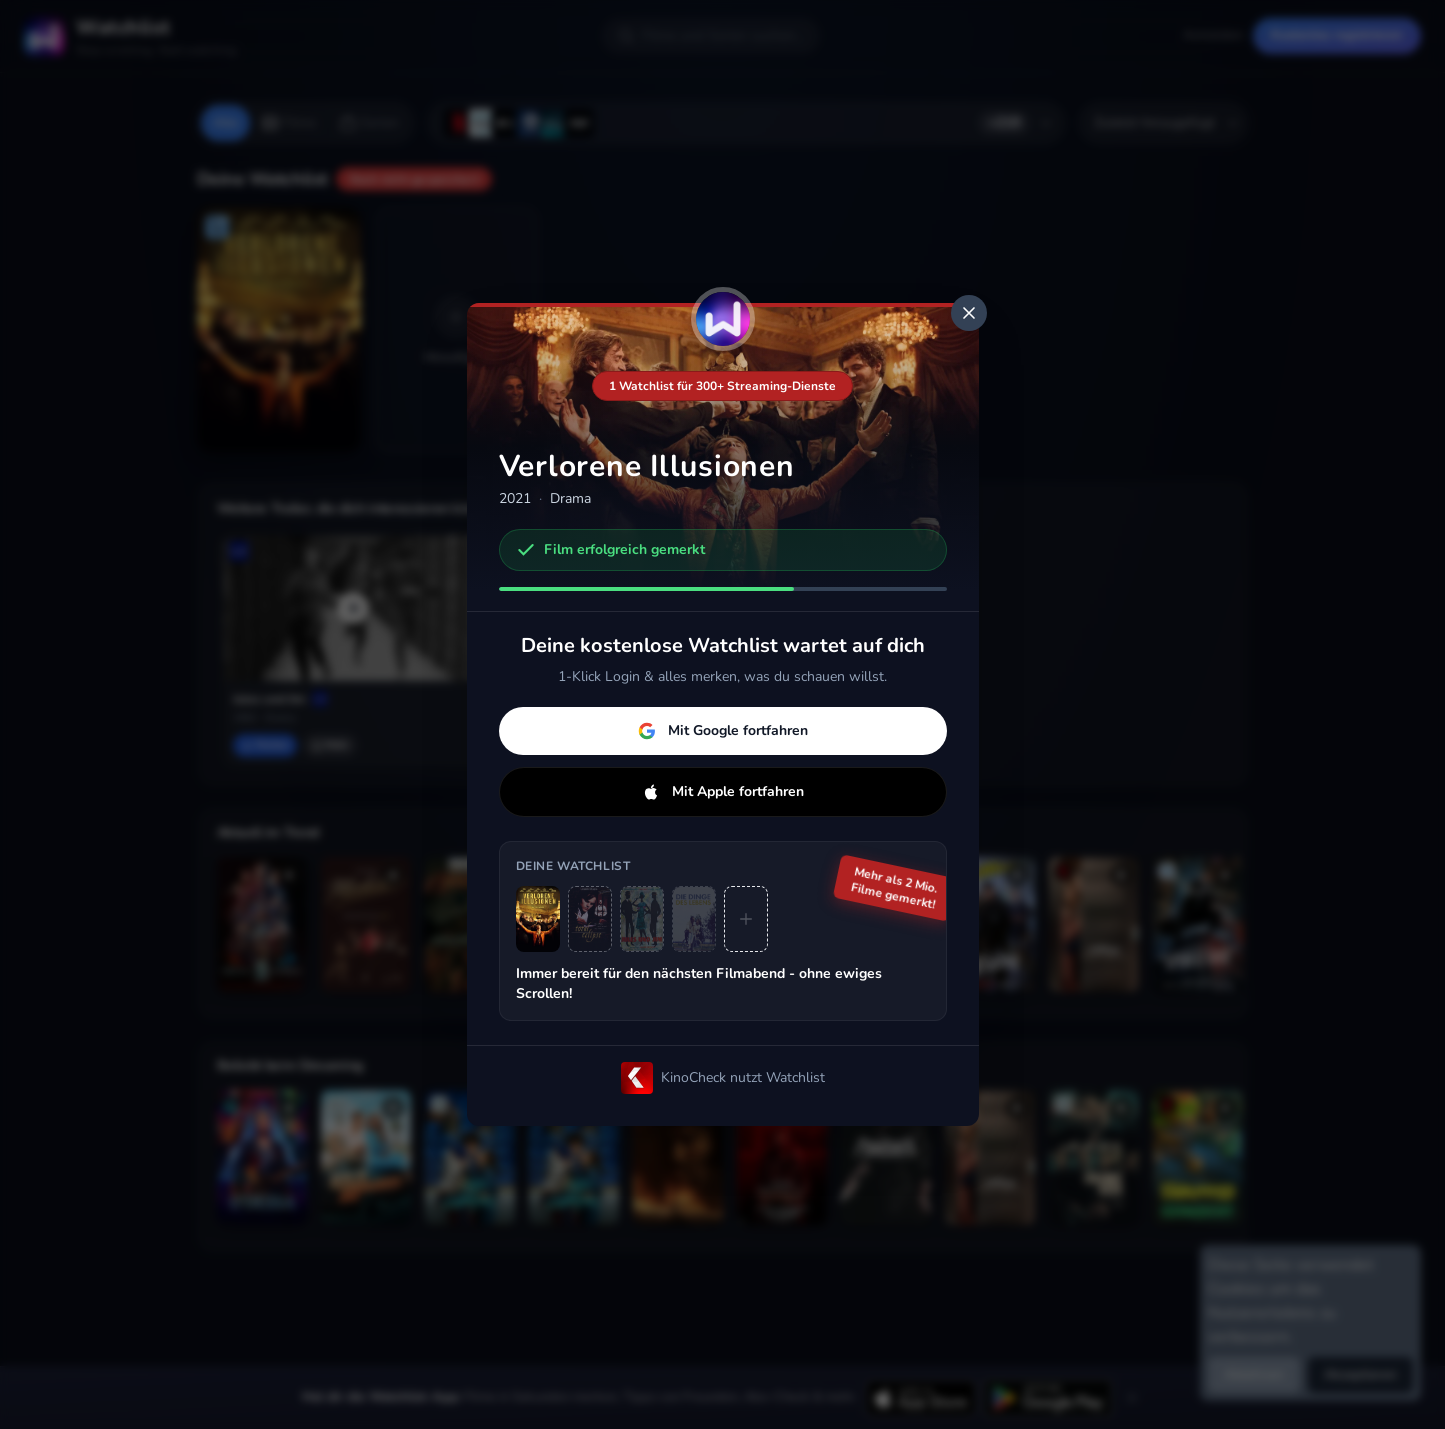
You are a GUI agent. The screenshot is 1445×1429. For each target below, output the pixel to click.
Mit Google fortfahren (723, 730)
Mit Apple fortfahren (723, 791)
